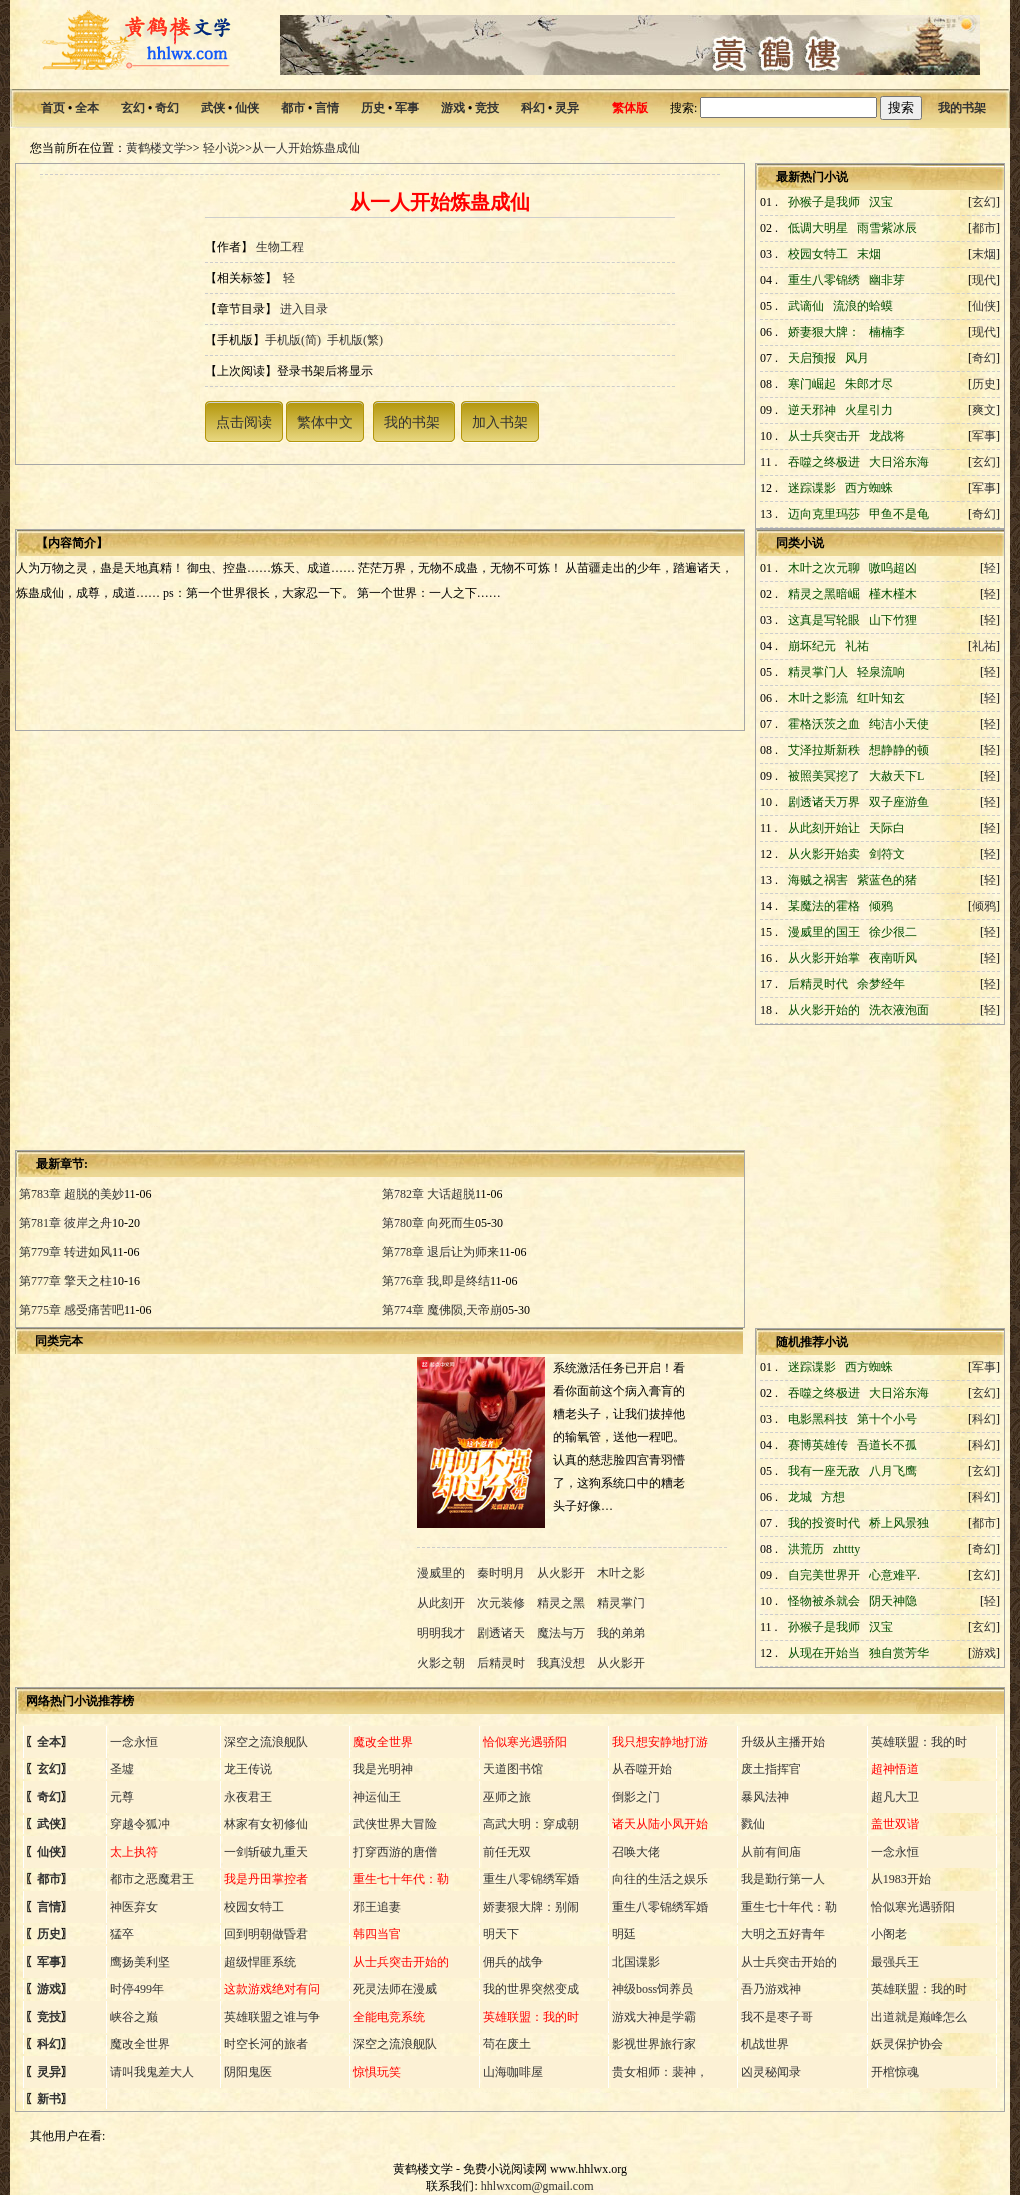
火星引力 (869, 410)
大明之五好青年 (783, 1934)
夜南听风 (893, 958)
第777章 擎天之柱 (65, 1281)
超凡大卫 (895, 1797)
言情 (327, 108)
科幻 (533, 108)
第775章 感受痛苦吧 (71, 1310)
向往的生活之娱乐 (660, 1879)
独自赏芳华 (899, 1653)
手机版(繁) (355, 340)
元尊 (122, 1797)
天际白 (887, 828)
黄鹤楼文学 (156, 148)
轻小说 (221, 148)
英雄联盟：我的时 (919, 1742)
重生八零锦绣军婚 (531, 1879)
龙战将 (887, 436)
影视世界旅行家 (654, 2044)
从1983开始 (901, 1879)
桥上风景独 (899, 1523)
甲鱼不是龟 (899, 514)
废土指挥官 (771, 1769)
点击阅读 (244, 421)
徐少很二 (893, 932)
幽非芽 (887, 280)
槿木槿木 (893, 594)
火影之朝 (442, 1663)
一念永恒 (134, 1742)
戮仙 (753, 1824)
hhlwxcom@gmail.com (537, 2186)
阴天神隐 (893, 1601)
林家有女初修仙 (266, 1824)
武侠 (213, 108)
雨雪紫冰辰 (887, 228)
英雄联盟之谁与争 (272, 2017)
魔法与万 (561, 1633)
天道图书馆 (513, 1769)
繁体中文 (325, 421)
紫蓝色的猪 (887, 880)
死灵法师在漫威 (395, 1989)
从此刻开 (442, 1603)
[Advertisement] (201, 938)
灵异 (567, 108)
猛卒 (122, 1934)
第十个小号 (887, 1419)
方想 (833, 1497)
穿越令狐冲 (140, 1824)
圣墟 (122, 1769)
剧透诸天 (501, 1633)
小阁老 (889, 1934)
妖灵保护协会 (907, 2044)
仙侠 (247, 108)
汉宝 (881, 202)
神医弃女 (134, 1907)
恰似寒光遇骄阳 (913, 1907)
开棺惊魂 (895, 2072)
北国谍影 (636, 1962)
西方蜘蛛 (869, 488)
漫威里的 (442, 1573)
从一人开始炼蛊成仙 (306, 148)
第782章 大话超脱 (428, 1194)
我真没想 (561, 1663)
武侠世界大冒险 (395, 1824)
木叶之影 (621, 1573)
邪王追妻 (377, 1907)
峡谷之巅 (134, 2017)
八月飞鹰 (893, 1471)
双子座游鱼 (899, 802)
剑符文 (887, 854)
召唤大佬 (636, 1852)
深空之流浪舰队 (266, 1742)
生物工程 (280, 247)
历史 (373, 108)
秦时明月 (501, 1573)
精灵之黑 (561, 1603)
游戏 (453, 108)
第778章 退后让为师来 (440, 1252)
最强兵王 (895, 1962)
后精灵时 (501, 1663)
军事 (407, 108)
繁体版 (630, 108)
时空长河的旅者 (266, 2044)
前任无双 (507, 1852)
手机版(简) (293, 340)
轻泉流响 (881, 672)
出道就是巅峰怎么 (919, 2017)
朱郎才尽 (869, 384)
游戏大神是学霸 (654, 2017)
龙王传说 (248, 1769)
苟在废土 (507, 2044)
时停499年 (137, 1989)
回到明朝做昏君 (266, 1934)
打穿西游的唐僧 (395, 1852)
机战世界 (765, 2044)
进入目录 (304, 309)
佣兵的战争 (513, 1962)
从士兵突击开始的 (789, 1962)
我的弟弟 (621, 1633)
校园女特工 (254, 1907)
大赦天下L (896, 776)
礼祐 (857, 646)
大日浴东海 (899, 462)
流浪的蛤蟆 (863, 306)
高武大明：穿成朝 (531, 1824)
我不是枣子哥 (777, 2017)
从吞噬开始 (642, 1769)
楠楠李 (887, 332)
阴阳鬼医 (248, 2072)
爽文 (984, 410)
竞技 (487, 108)
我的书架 (962, 108)
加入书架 (500, 421)
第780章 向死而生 (428, 1223)
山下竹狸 (893, 620)
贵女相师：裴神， (660, 2072)
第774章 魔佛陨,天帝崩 (442, 1310)
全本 (87, 108)
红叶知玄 (881, 698)
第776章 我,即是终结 (436, 1281)
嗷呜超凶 (893, 568)
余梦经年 (881, 984)
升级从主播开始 (783, 1742)
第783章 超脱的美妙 (71, 1194)
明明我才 (442, 1633)
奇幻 (167, 108)
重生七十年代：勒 (789, 1907)
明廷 (624, 1934)
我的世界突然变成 (531, 1989)
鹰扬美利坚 (140, 1962)
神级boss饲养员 (652, 1989)
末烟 (869, 254)
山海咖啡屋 (513, 2072)
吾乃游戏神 (771, 1989)
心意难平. (894, 1575)
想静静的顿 (899, 750)
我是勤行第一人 (783, 1879)
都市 (293, 108)
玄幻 (133, 108)
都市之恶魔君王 (152, 1879)
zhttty (846, 1549)
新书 (49, 2099)
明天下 (501, 1934)
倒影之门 (636, 1797)
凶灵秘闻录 (771, 2072)
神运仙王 (377, 1797)
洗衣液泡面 (899, 1010)
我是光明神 (383, 1769)
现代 (984, 280)
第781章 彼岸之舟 (65, 1223)
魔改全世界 (140, 2044)
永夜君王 (248, 1797)
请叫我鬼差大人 (152, 2072)
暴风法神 (765, 1797)
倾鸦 (881, 906)
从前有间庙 (771, 1852)
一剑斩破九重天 (266, 1852)
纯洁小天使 (899, 724)
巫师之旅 (507, 1797)
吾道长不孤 (887, 1445)
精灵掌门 (621, 1603)
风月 (857, 358)
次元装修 (501, 1603)
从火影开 (561, 1573)
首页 (53, 108)
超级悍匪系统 (260, 1962)
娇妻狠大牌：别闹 (531, 1907)
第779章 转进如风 (65, 1252)
